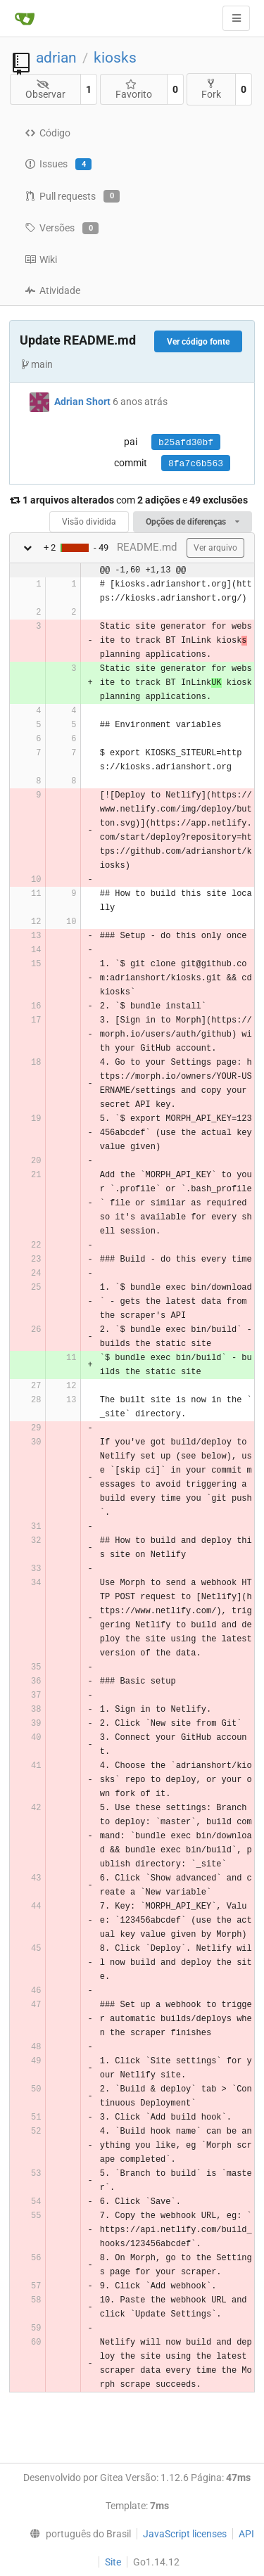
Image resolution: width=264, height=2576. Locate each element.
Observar (45, 89)
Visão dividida (89, 522)
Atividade (52, 290)
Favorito (133, 89)
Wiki (41, 259)
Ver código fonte (198, 342)
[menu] (76, 2534)
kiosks (115, 57)
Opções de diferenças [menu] (192, 522)
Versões (62, 228)
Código (47, 133)
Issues (58, 164)
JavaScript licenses (185, 2533)
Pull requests (72, 196)
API (246, 2533)
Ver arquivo (215, 548)
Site (113, 2562)
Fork (211, 89)
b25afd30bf (185, 442)
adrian (56, 57)
